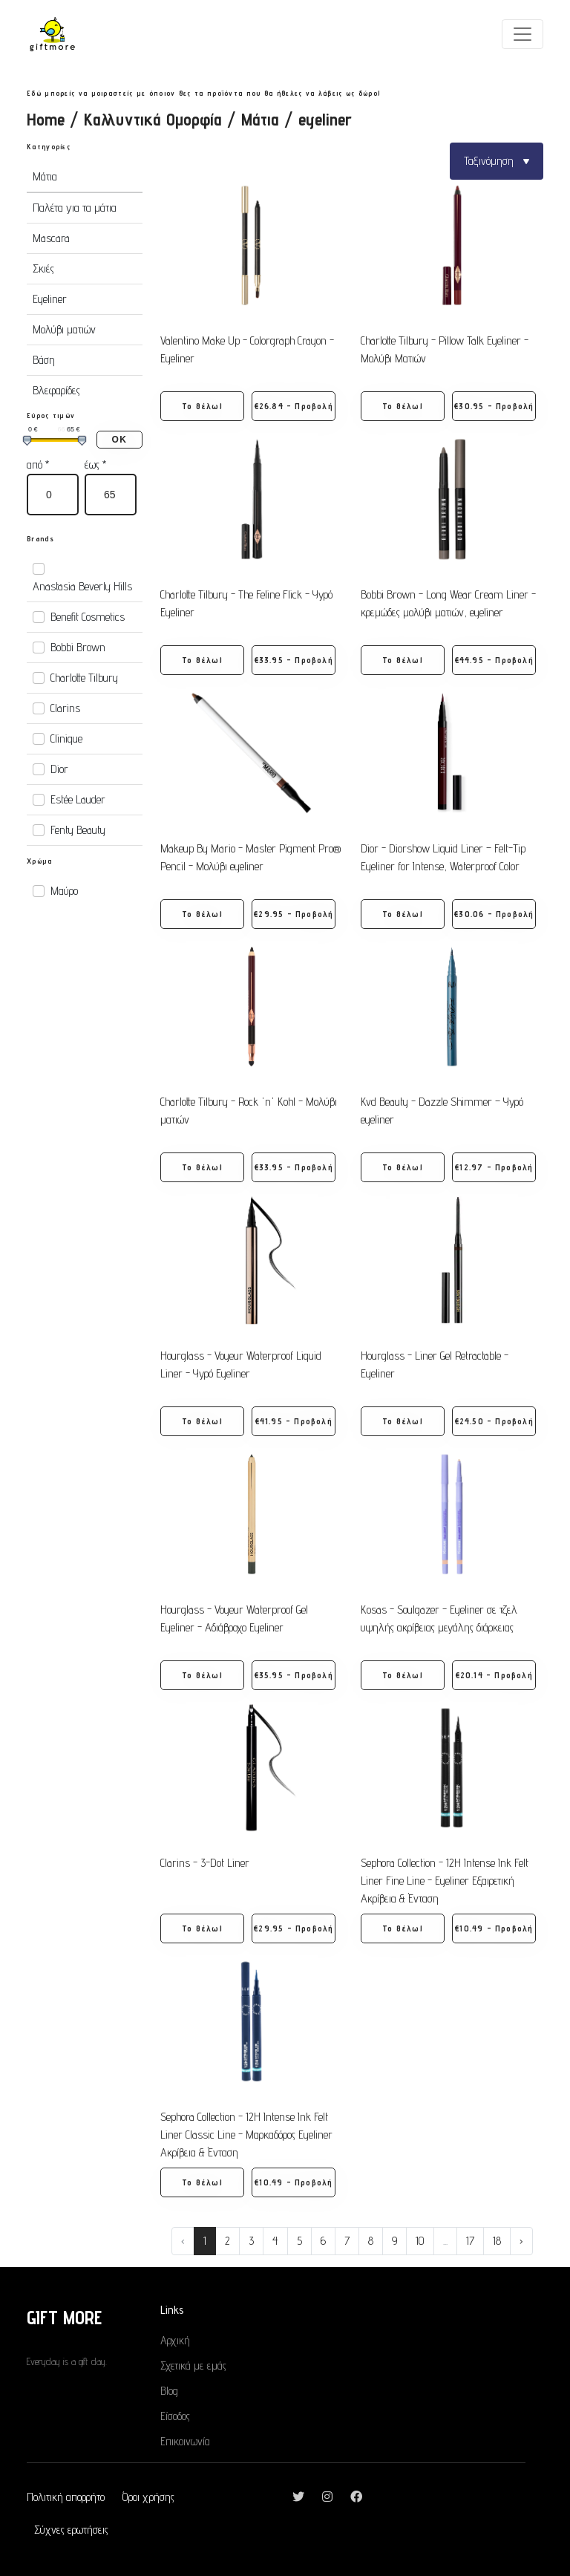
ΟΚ (119, 439)
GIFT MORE (64, 2317)
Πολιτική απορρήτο (66, 2497)
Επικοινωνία (185, 2441)
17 (470, 2241)
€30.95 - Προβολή (494, 405)
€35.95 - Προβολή (294, 1674)
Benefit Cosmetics (87, 617)
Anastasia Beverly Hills (82, 586)
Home (46, 119)
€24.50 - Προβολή (494, 1420)
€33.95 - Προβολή (294, 659)
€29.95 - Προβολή (293, 913)
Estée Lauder (77, 799)
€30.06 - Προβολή (494, 913)
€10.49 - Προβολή (494, 1928)
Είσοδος (175, 2416)
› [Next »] (521, 2241)
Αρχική (175, 2340)
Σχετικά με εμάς (193, 2365)
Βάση (44, 360)
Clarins (65, 708)
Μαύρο (64, 891)
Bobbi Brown (77, 647)
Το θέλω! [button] (202, 405)
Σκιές (43, 268)
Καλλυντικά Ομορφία (153, 119)
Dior (59, 769)
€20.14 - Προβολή (494, 1674)
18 (497, 2241)
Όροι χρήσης (148, 2497)
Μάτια (260, 119)
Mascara (51, 238)
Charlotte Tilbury (84, 678)
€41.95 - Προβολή (293, 1420)
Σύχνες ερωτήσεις (71, 2530)
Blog (169, 2391)
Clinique (66, 738)
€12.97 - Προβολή (494, 1167)
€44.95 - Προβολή (494, 659)
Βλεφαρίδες (56, 390)
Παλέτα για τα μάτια (75, 207)
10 (420, 2241)
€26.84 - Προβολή (294, 405)
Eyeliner (50, 299)
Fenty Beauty (77, 830)
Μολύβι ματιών (64, 329)
